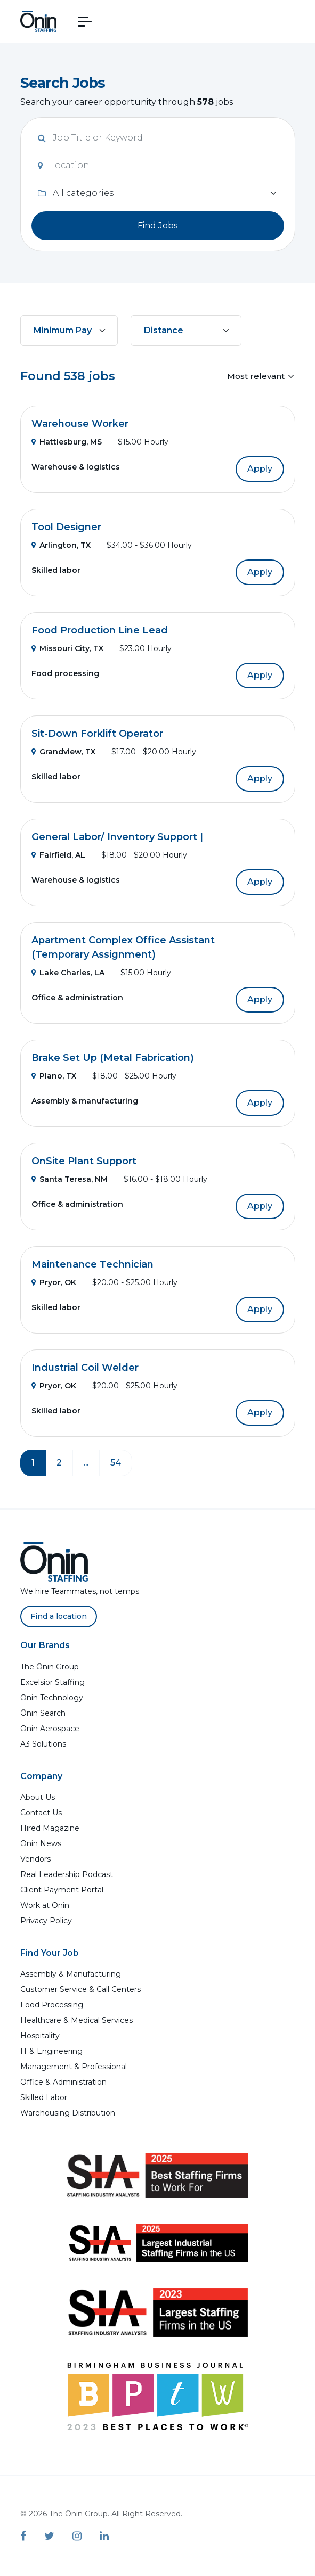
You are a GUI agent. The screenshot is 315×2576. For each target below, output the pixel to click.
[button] (85, 22)
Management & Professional (73, 2066)
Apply (259, 469)
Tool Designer (66, 527)
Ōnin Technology (51, 1697)
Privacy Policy (46, 1920)
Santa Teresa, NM (69, 1179)
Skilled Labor (43, 2097)
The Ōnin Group (49, 1667)
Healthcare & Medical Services (76, 2020)
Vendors (35, 1859)
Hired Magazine (49, 1828)
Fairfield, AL (58, 855)
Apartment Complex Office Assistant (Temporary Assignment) (123, 947)
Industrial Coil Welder (85, 1367)
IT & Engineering (51, 2051)
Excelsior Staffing (52, 1682)
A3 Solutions (43, 1744)
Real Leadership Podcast (66, 1874)
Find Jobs (157, 225)
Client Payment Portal (61, 1890)
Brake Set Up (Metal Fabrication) (112, 1058)
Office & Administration (63, 2082)
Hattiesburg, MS (66, 442)
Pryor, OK (53, 1282)
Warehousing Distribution (67, 2113)
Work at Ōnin (44, 1905)
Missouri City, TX (67, 648)
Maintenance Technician (92, 1264)
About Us (37, 1797)
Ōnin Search (43, 1713)
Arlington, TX (61, 545)
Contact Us (41, 1812)
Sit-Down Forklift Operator (97, 733)
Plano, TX (53, 1076)
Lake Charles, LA (67, 972)
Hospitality (40, 2035)
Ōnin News (40, 1843)
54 (115, 1463)
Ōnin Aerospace (49, 1728)
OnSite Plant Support (83, 1161)
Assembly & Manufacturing (70, 1974)
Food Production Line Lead (99, 630)
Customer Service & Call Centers (80, 1989)
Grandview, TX (63, 751)
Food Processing (51, 2005)
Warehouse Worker (79, 424)
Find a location (58, 1616)
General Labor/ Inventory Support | (117, 837)
